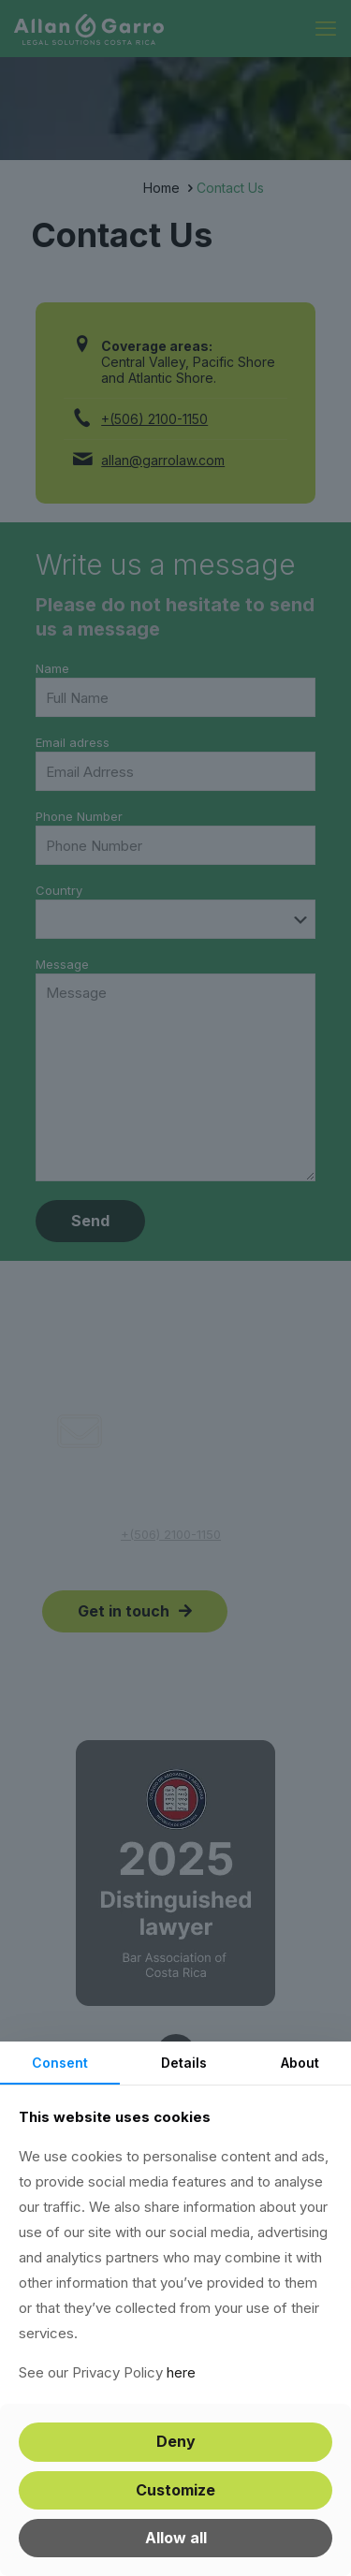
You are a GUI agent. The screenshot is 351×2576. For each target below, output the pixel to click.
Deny (176, 2441)
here (181, 2372)
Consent (60, 2063)
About (300, 2063)
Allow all (176, 2537)
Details (184, 2063)
